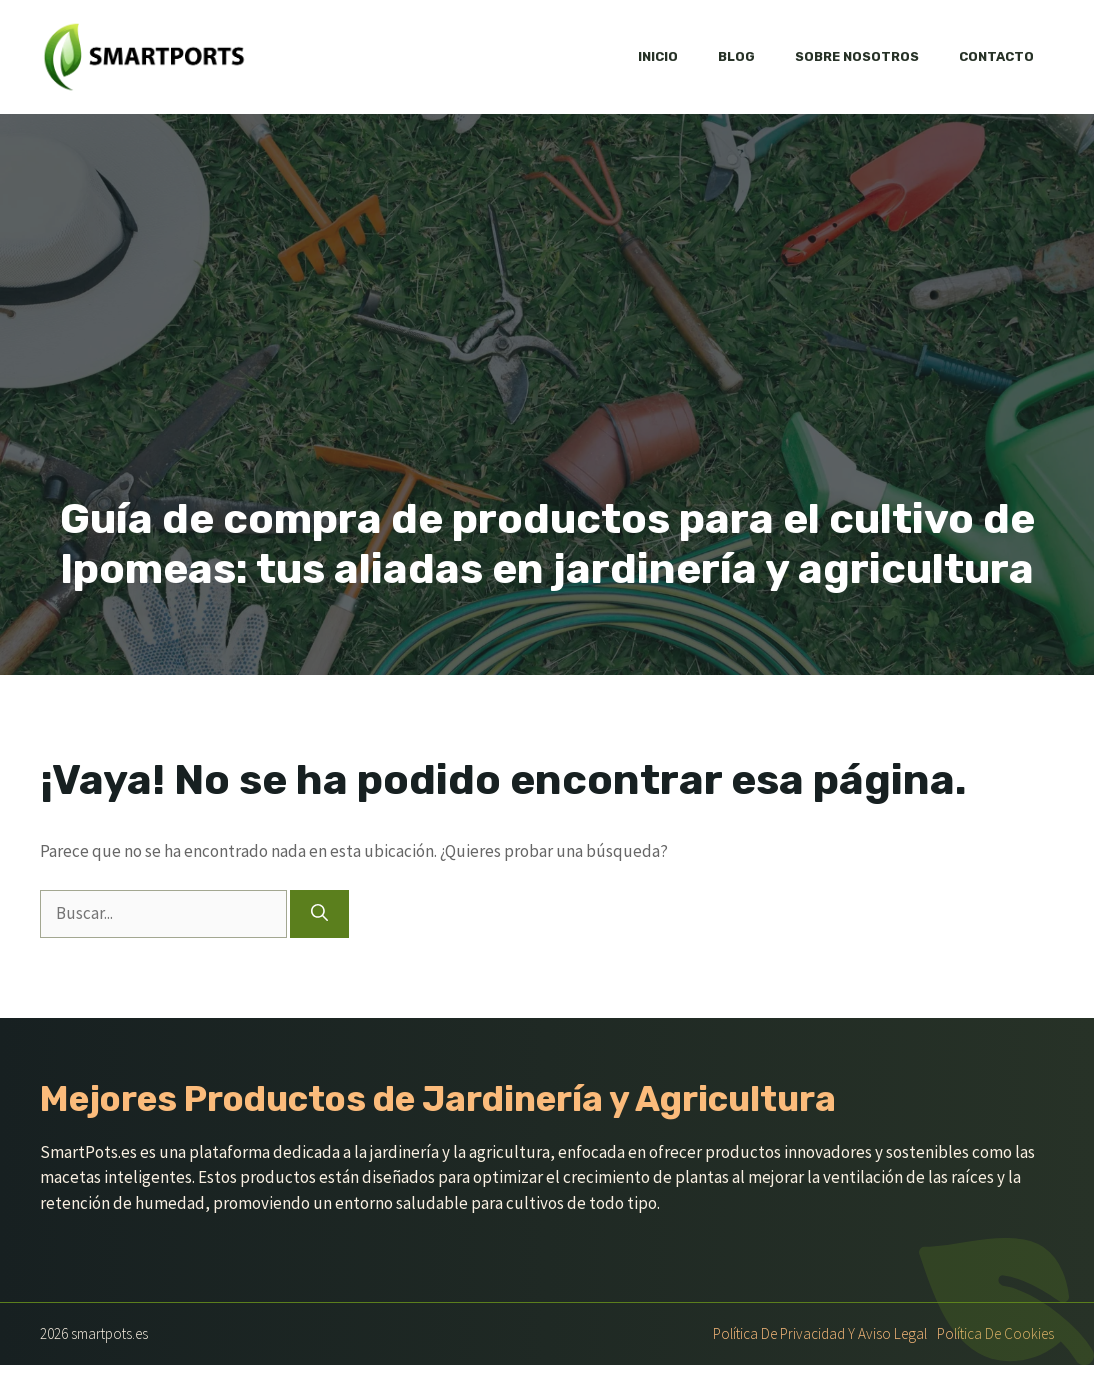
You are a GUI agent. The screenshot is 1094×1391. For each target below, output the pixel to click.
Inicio (658, 56)
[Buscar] (319, 914)
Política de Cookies (995, 1333)
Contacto (996, 56)
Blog (736, 56)
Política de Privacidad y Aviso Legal (820, 1333)
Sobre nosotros (857, 56)
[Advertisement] (547, 344)
